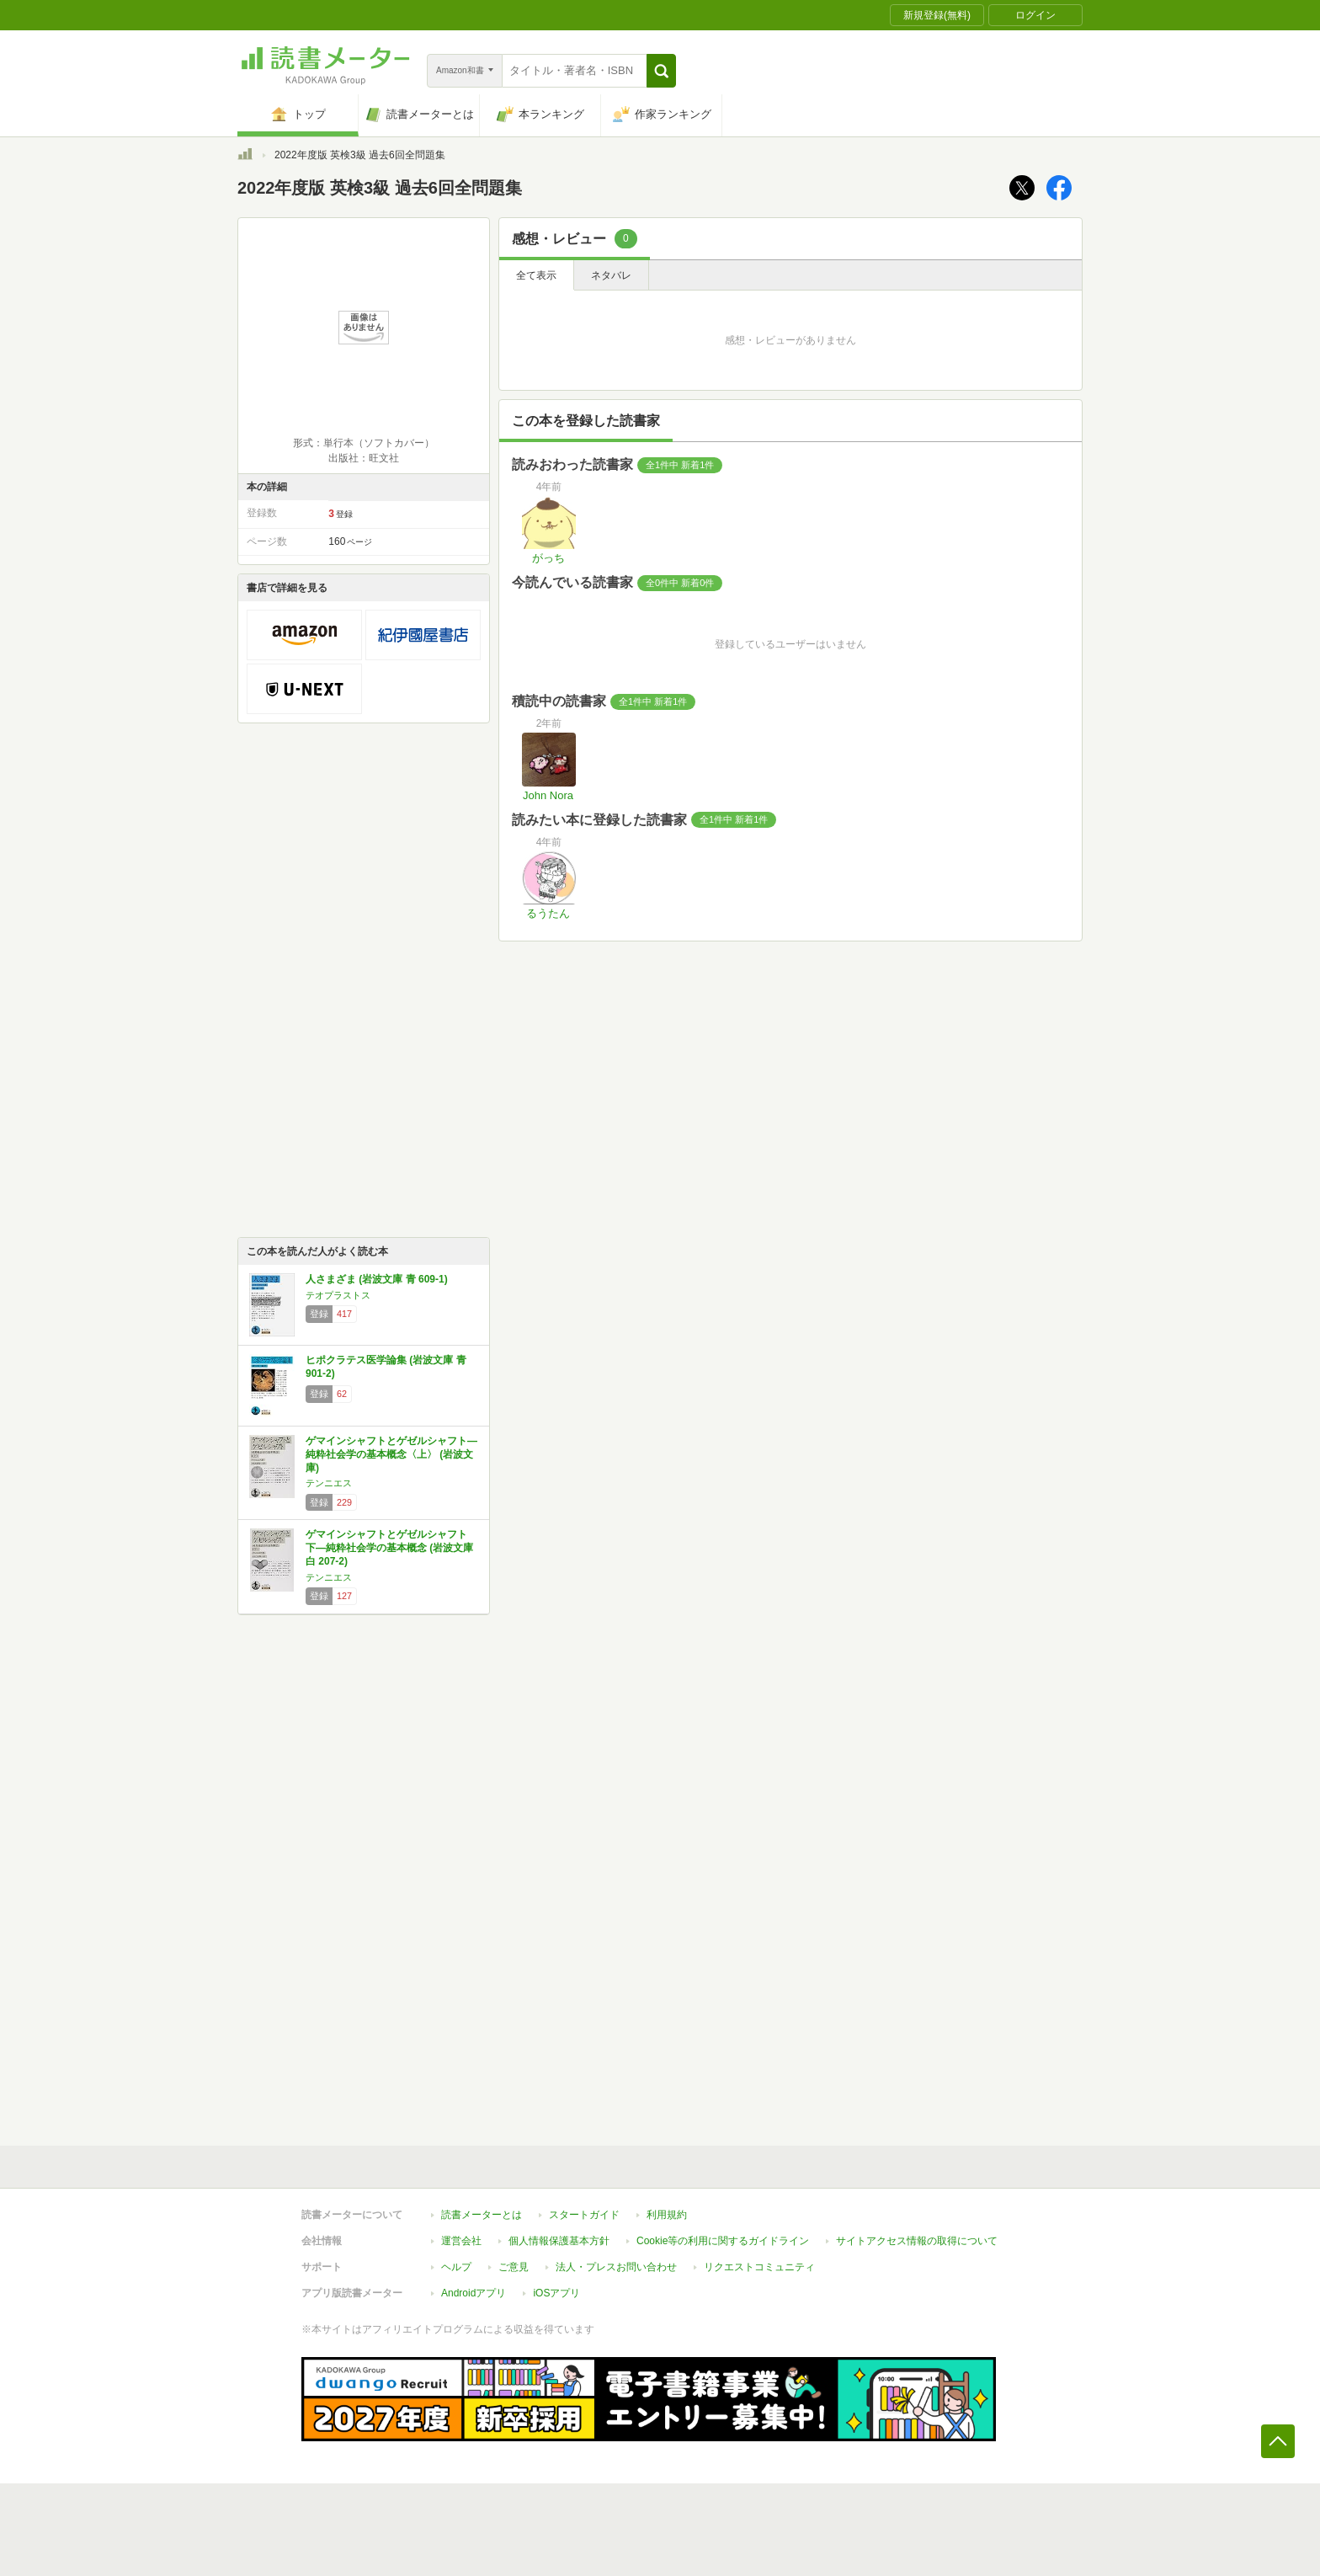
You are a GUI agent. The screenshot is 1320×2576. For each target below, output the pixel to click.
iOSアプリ (556, 2293)
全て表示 (536, 275)
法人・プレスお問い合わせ (616, 2267)
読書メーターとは (481, 2215)
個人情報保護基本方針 (558, 2241)
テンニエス (329, 1483)
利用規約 (667, 2215)
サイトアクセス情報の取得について (917, 2241)
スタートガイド (584, 2215)
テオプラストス (338, 1295)
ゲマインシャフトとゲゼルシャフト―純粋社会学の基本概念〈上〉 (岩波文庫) (391, 1454)
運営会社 (461, 2241)
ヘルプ (456, 2267)
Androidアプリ (473, 2293)
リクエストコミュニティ (759, 2267)
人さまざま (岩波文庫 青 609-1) (377, 1279)
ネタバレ (611, 275)
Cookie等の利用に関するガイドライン (722, 2241)
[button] (661, 71)
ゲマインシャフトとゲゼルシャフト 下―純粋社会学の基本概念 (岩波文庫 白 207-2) (389, 1547)
